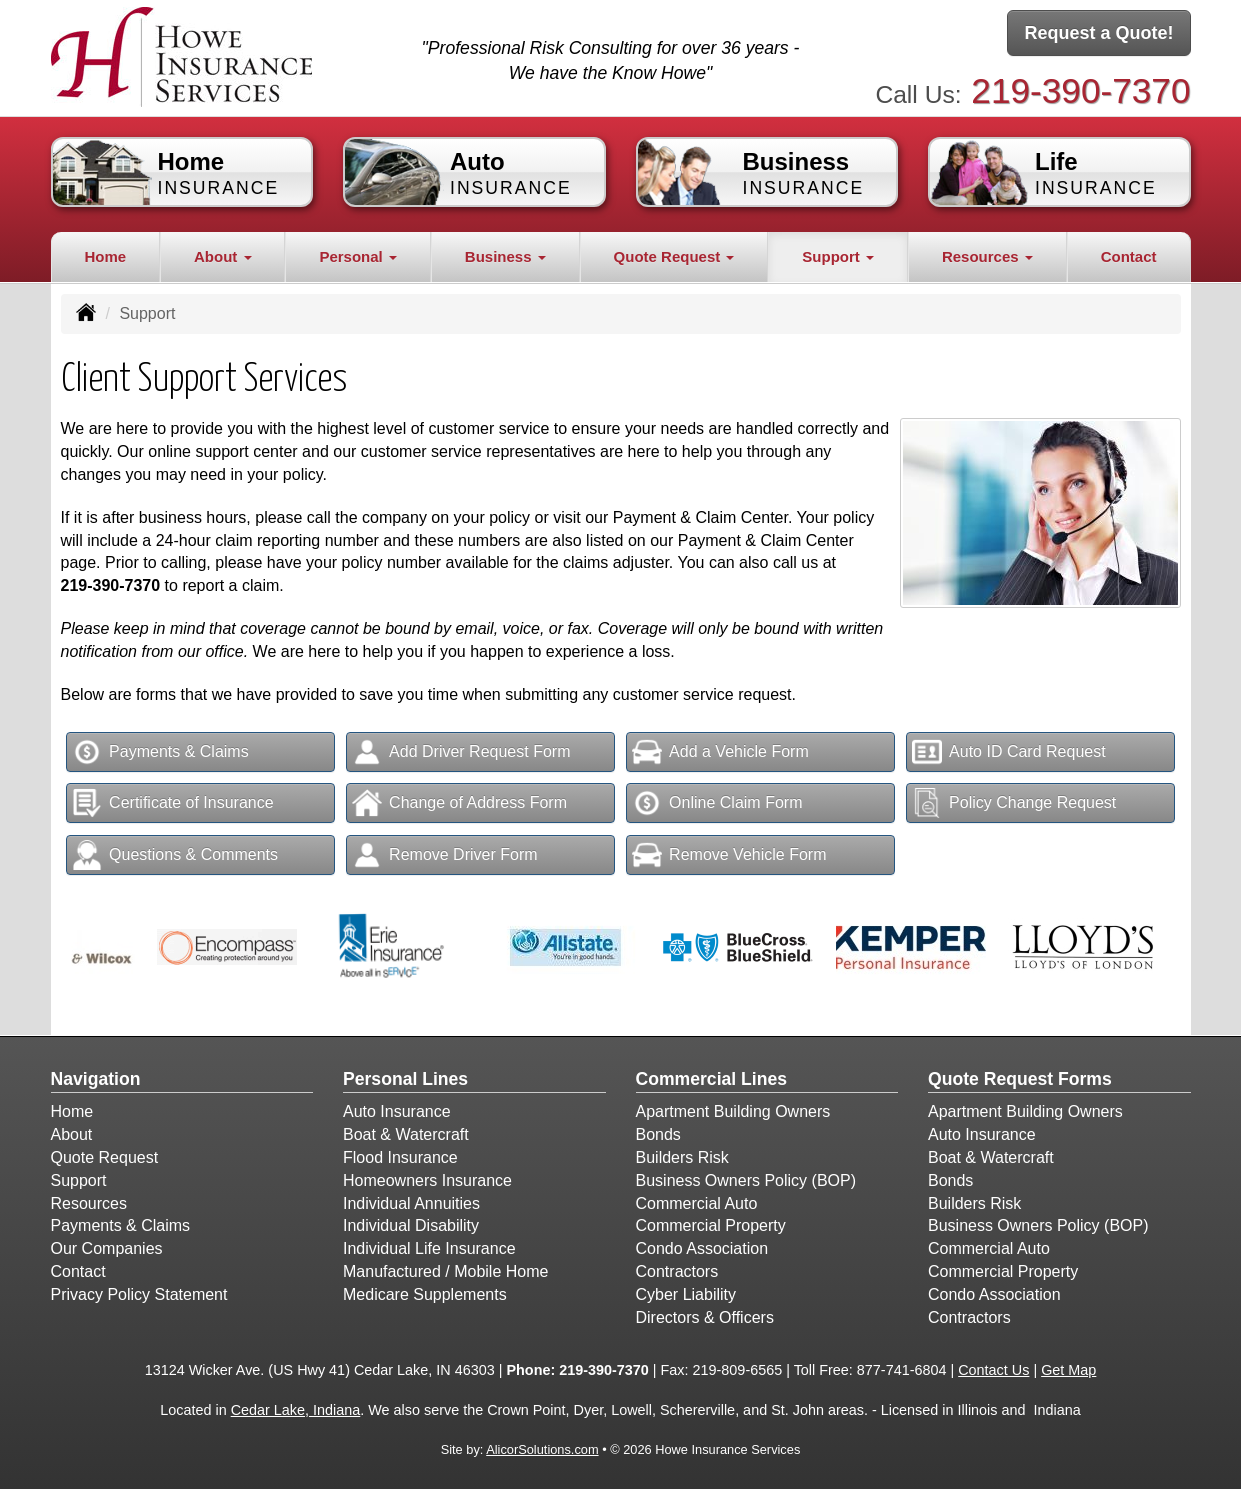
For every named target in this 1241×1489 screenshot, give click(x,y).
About (72, 1134)
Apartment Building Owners (733, 1111)
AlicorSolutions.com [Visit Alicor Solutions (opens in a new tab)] (542, 1449)
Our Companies (107, 1248)
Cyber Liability (686, 1294)
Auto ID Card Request (1009, 752)
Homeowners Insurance (427, 1180)
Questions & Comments (175, 855)
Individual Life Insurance (429, 1248)
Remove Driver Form (444, 855)
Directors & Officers (705, 1317)
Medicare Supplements (425, 1294)
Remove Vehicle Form (729, 855)
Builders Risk (682, 1157)
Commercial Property (711, 1225)
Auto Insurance (397, 1111)
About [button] (222, 256)
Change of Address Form (459, 803)
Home (105, 256)
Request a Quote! (1098, 33)
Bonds (658, 1134)
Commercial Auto (697, 1203)
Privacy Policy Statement (139, 1294)
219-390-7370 (1080, 90)
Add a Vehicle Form (720, 752)
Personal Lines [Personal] (405, 1079)
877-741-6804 (902, 1370)
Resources (89, 1203)
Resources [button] (987, 256)
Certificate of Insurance (173, 803)
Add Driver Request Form (461, 752)
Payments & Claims (160, 752)
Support (79, 1180)
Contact (1129, 256)
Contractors (677, 1271)
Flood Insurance (400, 1157)
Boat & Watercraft (406, 1134)
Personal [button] (358, 256)
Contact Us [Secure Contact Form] (993, 1370)
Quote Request (105, 1157)
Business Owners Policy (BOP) (746, 1180)
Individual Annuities (411, 1203)
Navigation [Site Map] (96, 1079)
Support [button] (838, 256)
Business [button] (505, 256)
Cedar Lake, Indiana (296, 1410)
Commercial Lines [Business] (712, 1079)
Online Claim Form (717, 803)
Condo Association (702, 1248)
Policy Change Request (1014, 803)
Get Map (1068, 1370)
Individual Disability (411, 1225)
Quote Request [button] (674, 256)
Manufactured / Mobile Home (445, 1271)
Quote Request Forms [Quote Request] (1020, 1079)
